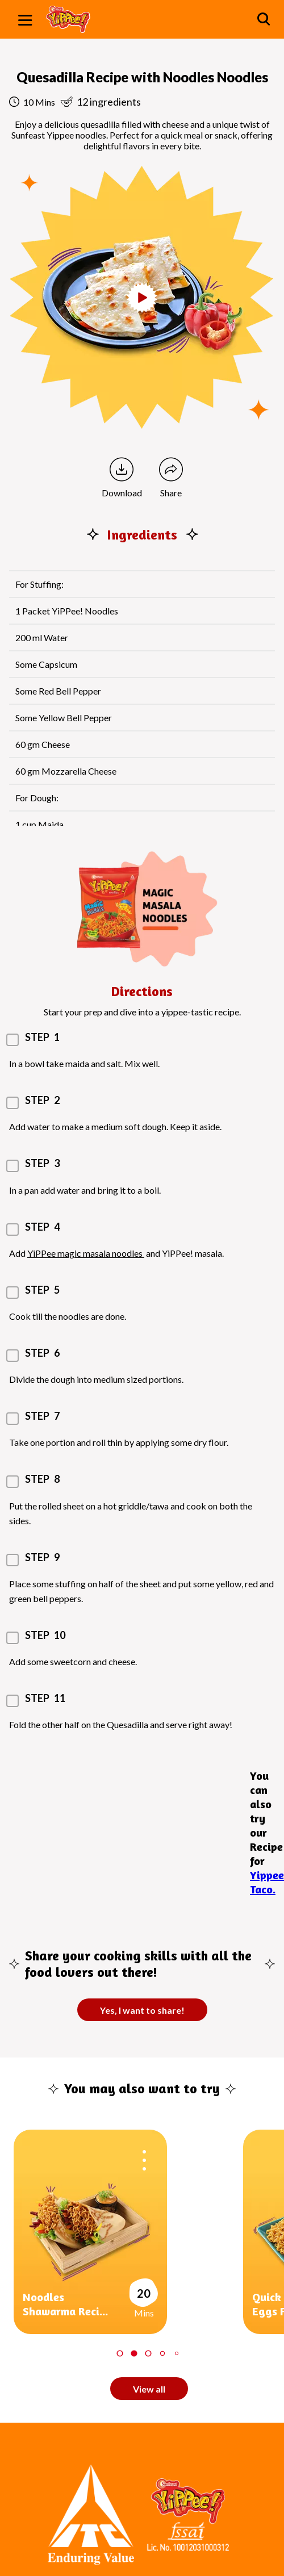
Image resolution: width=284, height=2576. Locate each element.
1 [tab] (119, 2353)
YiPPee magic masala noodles (85, 1253)
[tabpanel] (128, 2232)
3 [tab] (148, 2353)
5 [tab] (176, 2353)
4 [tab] (162, 2353)
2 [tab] (134, 2353)
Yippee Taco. (267, 1882)
